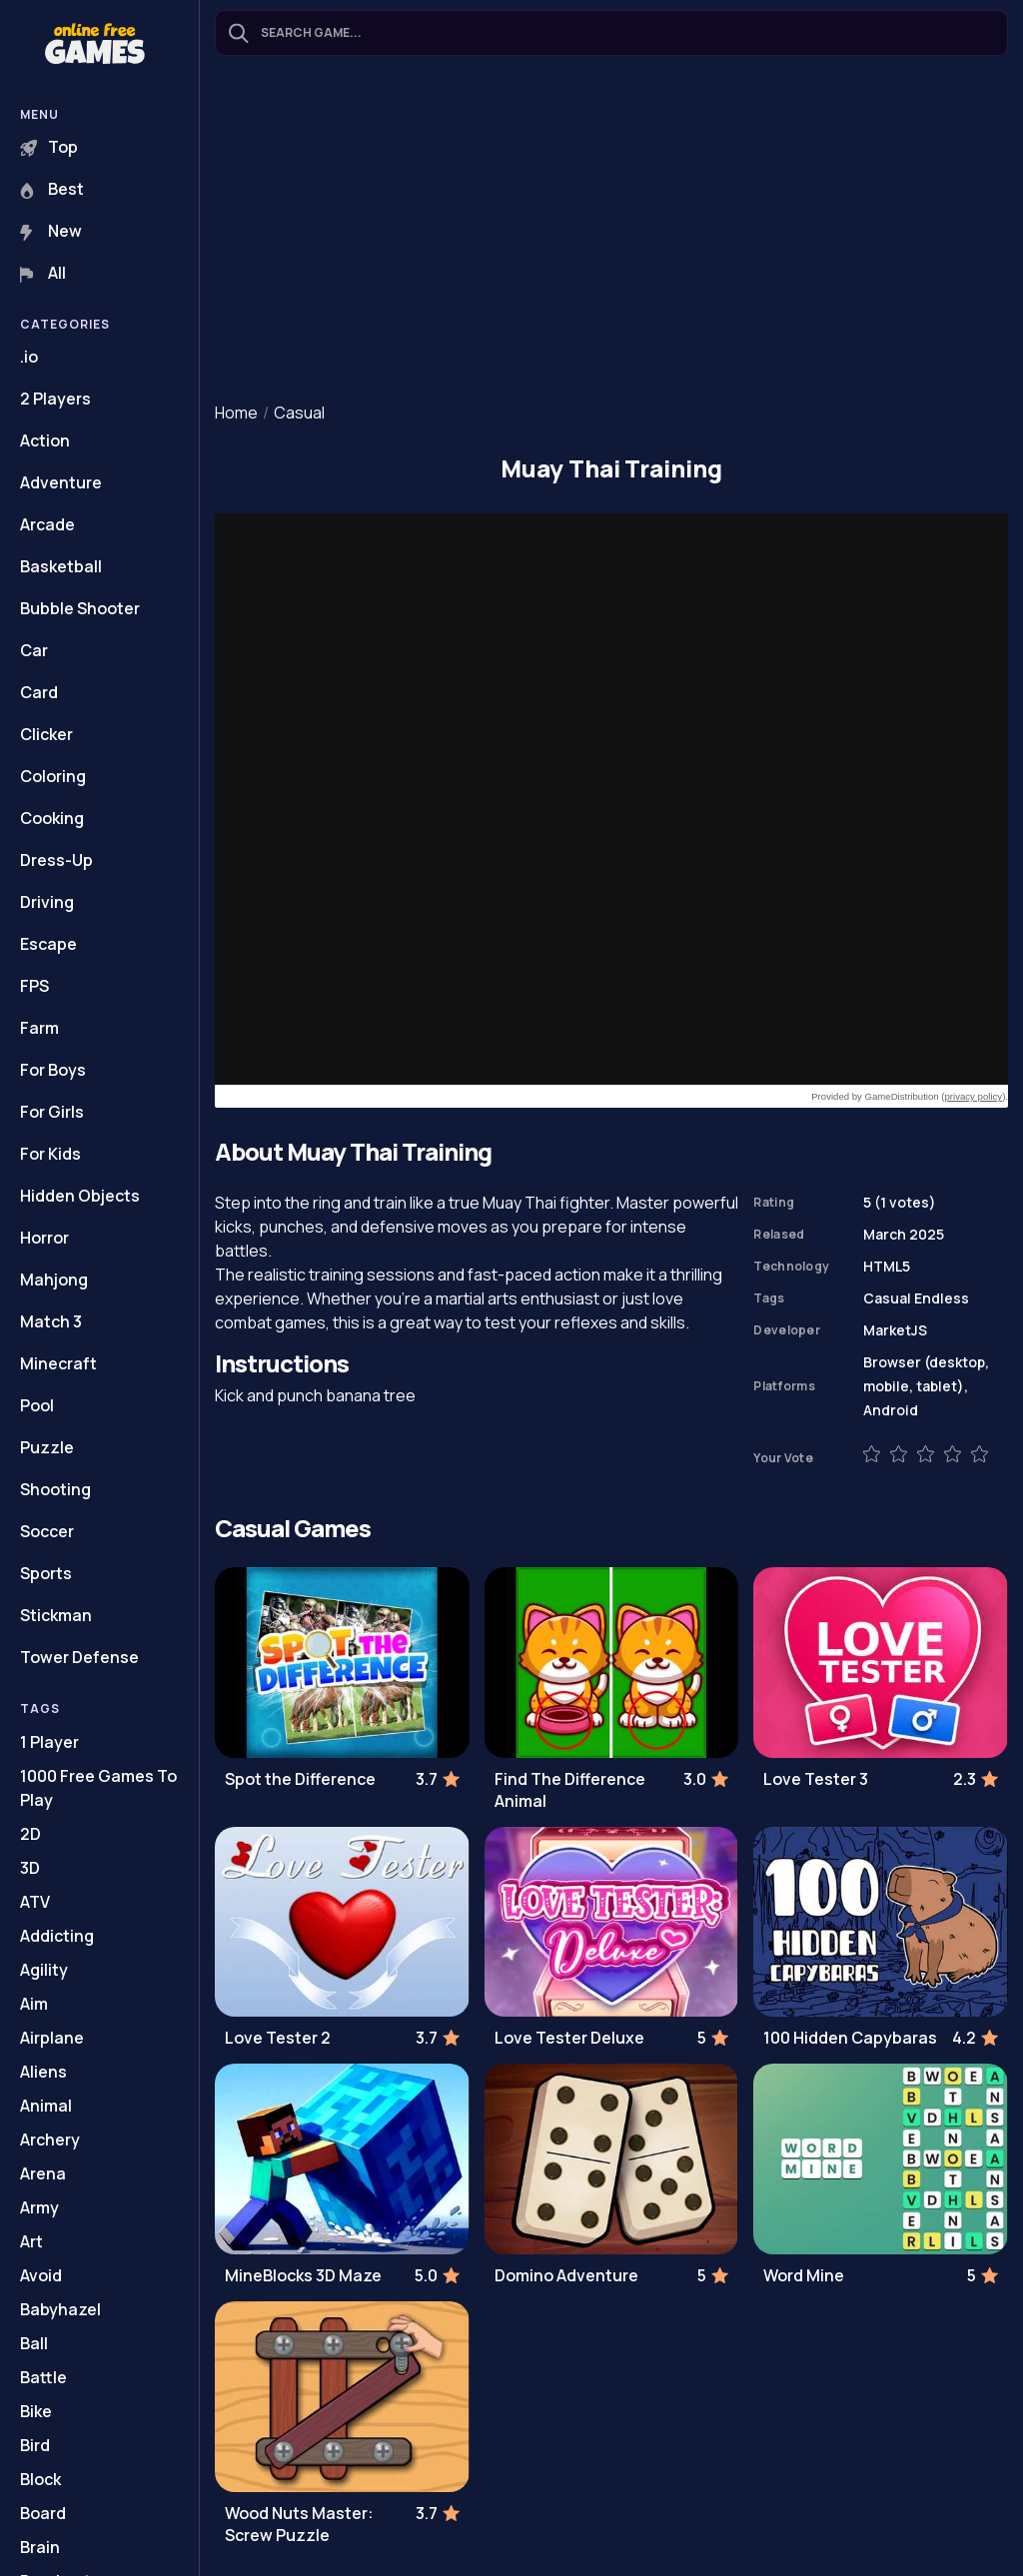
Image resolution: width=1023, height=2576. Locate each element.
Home (236, 413)
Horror (44, 1238)
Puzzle (47, 1447)
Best (52, 189)
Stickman (56, 1615)
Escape (48, 944)
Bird (35, 2445)
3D (30, 1868)
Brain (40, 2547)
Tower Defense (79, 1657)
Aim (34, 2004)
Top (49, 147)
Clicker (46, 734)
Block (40, 2479)
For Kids (50, 1154)
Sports (46, 1573)
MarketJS (895, 1329)
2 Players (55, 399)
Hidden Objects (80, 1196)
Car (34, 650)
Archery (50, 2139)
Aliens (43, 2072)
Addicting (57, 1936)
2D (30, 1834)
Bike (36, 2411)
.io (29, 357)
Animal (46, 2106)
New (51, 231)
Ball (34, 2343)
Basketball (61, 566)
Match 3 (51, 1321)
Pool (37, 1405)
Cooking (52, 818)
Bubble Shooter (80, 608)
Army (39, 2207)
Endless (941, 1297)
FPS (34, 986)
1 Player (49, 1742)
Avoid (41, 2275)
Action (45, 440)
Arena (43, 2173)
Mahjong (54, 1279)
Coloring (53, 776)
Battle (43, 2377)
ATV (35, 1902)
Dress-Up (56, 860)
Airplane (52, 2038)
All (43, 273)
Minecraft (58, 1363)
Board (43, 2513)
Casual (299, 413)
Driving (47, 902)
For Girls (52, 1112)
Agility (44, 1970)
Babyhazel (60, 2309)
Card (39, 692)
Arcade (47, 524)
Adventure (61, 482)
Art (31, 2241)
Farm (39, 1028)
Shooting (55, 1489)
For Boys (53, 1070)
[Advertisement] (611, 231)
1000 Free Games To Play (98, 1788)
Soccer (47, 1531)
